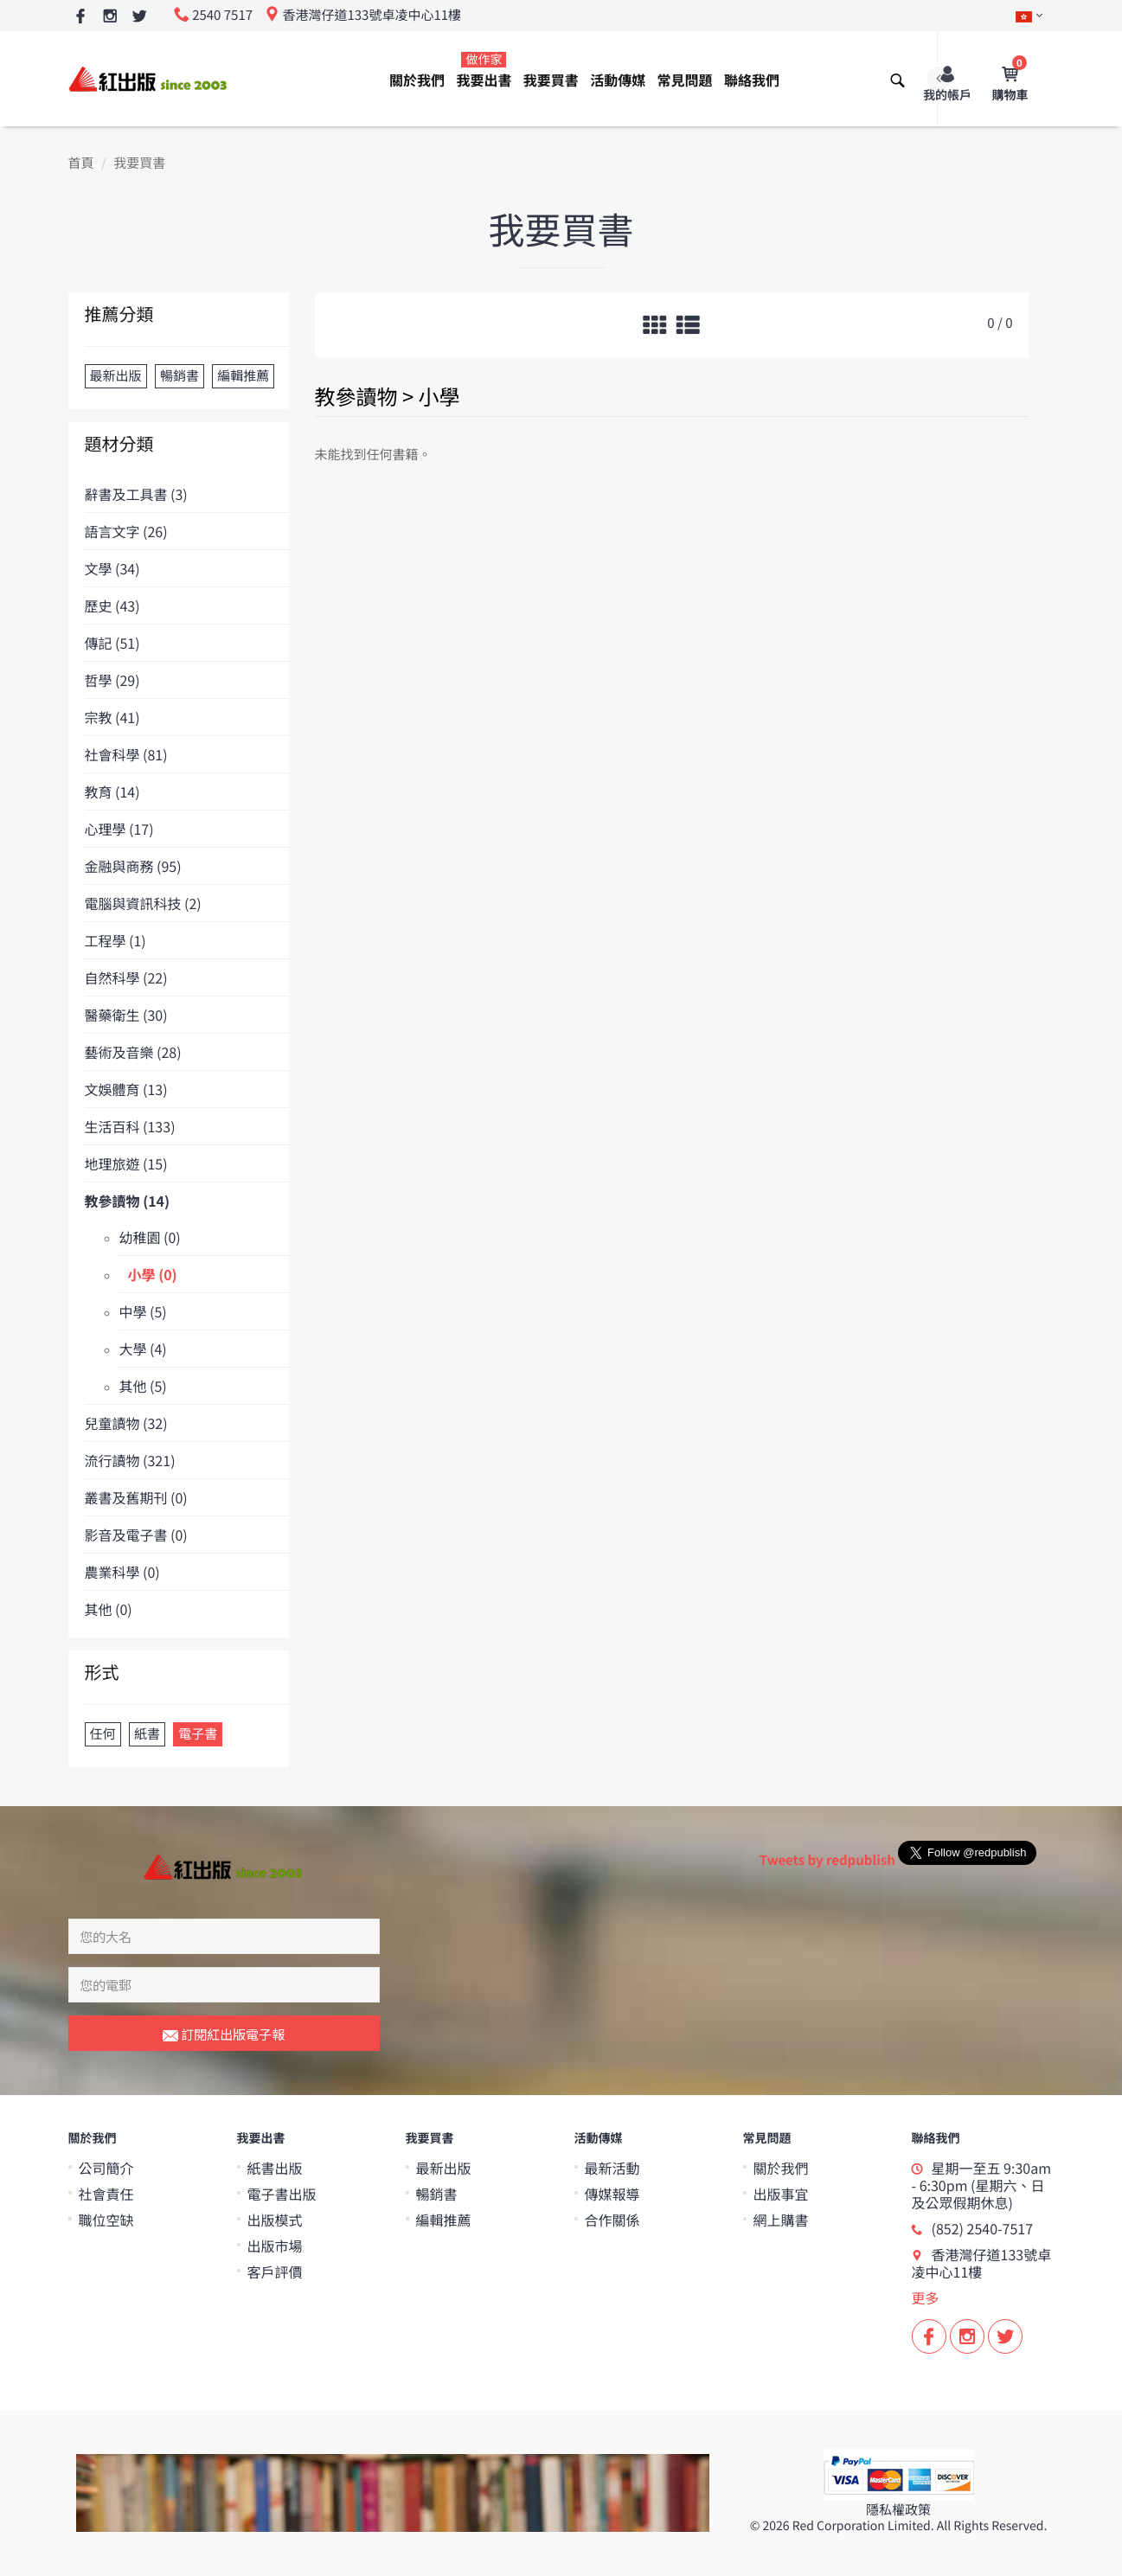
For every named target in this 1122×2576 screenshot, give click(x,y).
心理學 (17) (119, 828)
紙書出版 (275, 2167)
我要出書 (483, 70)
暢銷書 (437, 2193)
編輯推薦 (443, 2219)
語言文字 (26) (126, 531)
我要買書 (551, 79)
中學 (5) (143, 1311)
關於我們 (417, 79)
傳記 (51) (112, 642)
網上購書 (781, 2219)
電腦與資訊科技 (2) (143, 903)
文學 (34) (112, 568)
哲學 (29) (112, 680)
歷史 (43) (112, 605)
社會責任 (106, 2193)
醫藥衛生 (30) (126, 1014)
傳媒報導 (612, 2193)
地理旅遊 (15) (126, 1163)
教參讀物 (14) (127, 1200)
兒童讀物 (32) (126, 1423)
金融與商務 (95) (133, 865)
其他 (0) (108, 1609)
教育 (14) (112, 791)
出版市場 (275, 2245)
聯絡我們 (751, 79)
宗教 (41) (112, 717)
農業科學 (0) (122, 1571)
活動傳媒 (617, 79)
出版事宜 (781, 2193)
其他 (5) (143, 1385)
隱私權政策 (898, 2510)
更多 (925, 2297)
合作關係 (612, 2219)
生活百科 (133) (130, 1126)
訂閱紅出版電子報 (224, 2035)
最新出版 (443, 2167)
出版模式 (275, 2219)
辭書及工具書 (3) (136, 494)
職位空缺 (106, 2219)
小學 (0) (152, 1274)
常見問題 (685, 79)
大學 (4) (143, 1348)
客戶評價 (275, 2271)
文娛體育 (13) (126, 1089)
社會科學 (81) (126, 754)
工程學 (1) (115, 940)
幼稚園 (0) (150, 1237)
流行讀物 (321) (130, 1460)
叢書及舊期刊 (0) (136, 1497)
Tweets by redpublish (827, 1860)
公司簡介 (106, 2167)
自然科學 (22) (126, 977)
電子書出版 (282, 2193)
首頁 (81, 163)
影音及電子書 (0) (136, 1534)
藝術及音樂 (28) (133, 1051)
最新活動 (612, 2167)
